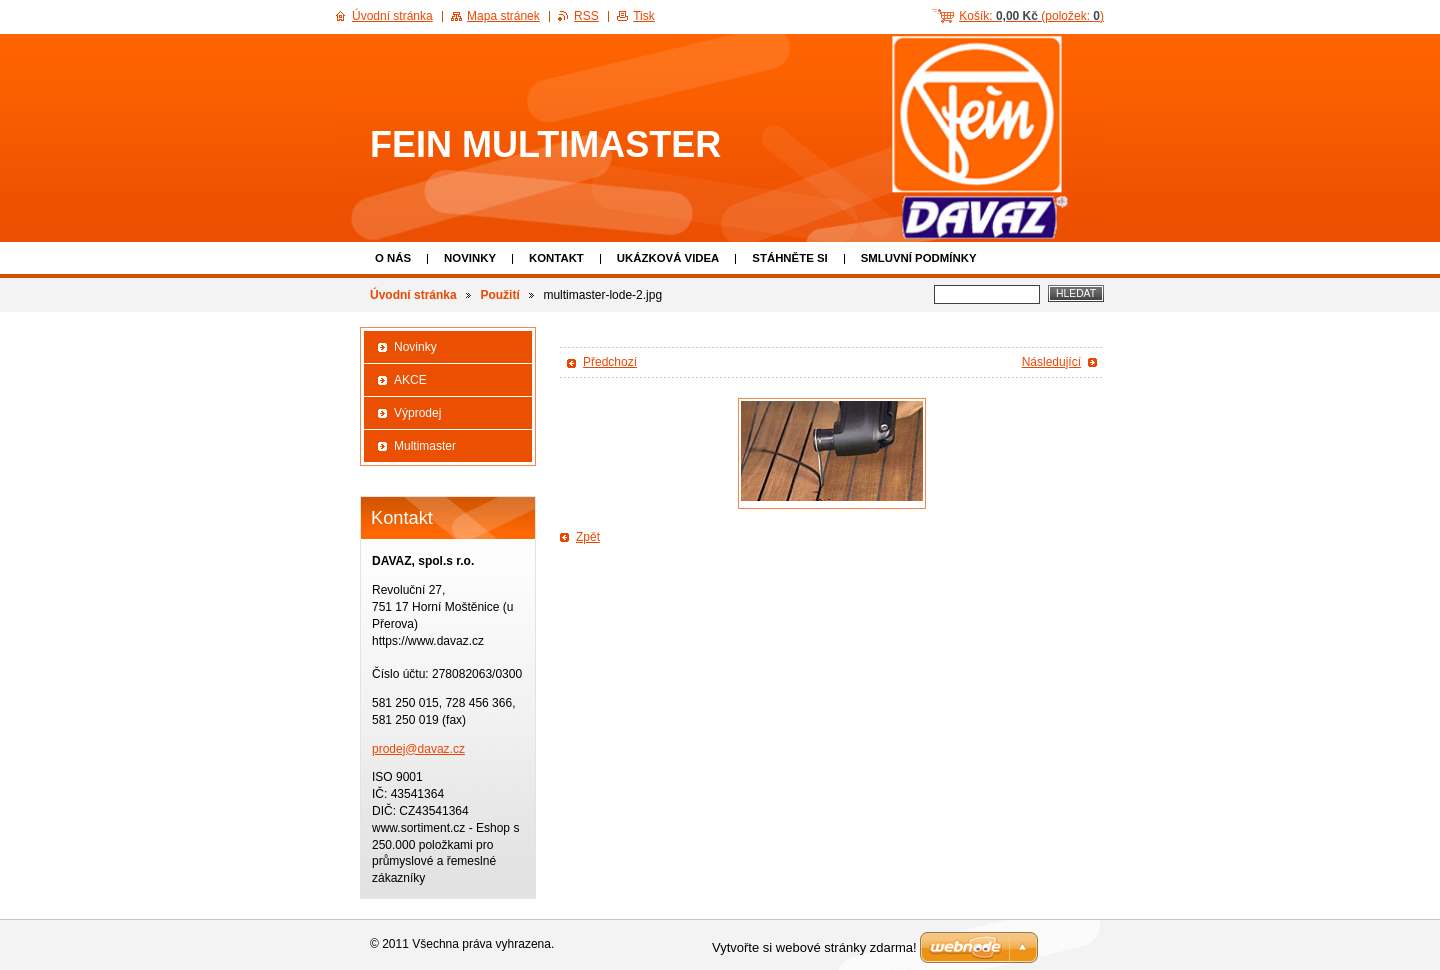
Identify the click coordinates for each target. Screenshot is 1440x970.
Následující (1051, 362)
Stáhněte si (789, 258)
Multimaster (425, 446)
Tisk (644, 16)
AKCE (410, 380)
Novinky (470, 258)
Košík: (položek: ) (1031, 16)
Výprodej (417, 413)
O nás (393, 258)
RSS (586, 16)
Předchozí (610, 362)
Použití (499, 295)
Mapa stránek (503, 16)
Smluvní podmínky (919, 258)
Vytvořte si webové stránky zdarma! (814, 947)
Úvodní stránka (413, 295)
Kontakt (556, 258)
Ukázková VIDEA (668, 258)
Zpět (588, 537)
